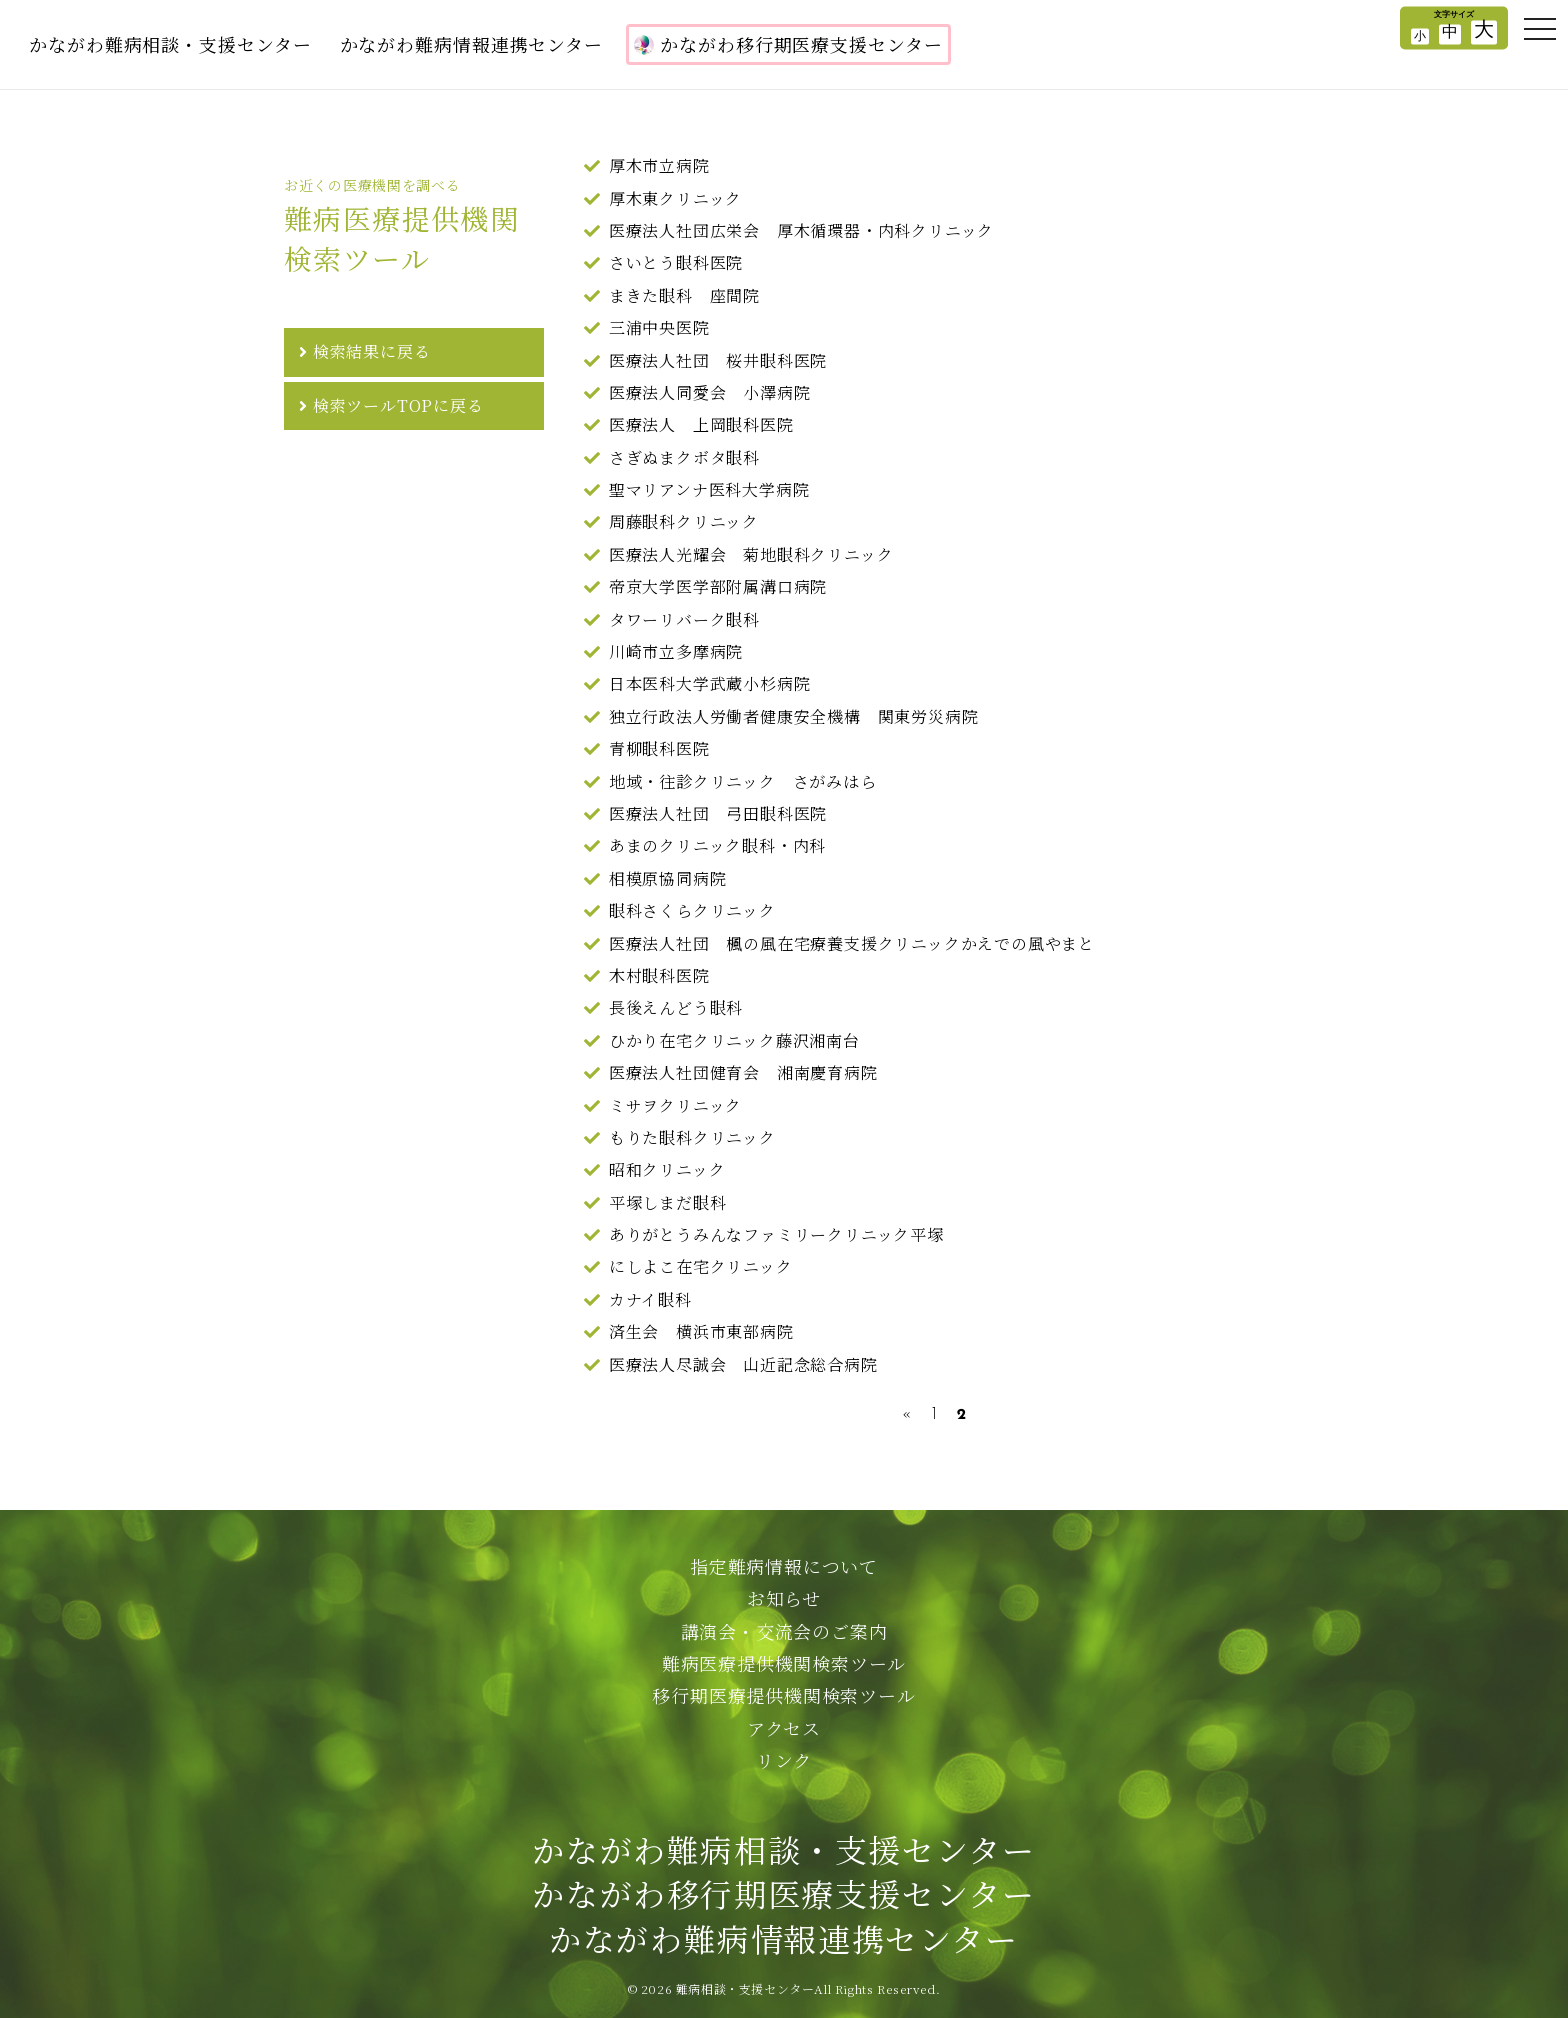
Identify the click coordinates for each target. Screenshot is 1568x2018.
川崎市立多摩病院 (676, 651)
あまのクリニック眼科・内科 (717, 845)
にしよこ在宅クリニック (701, 1266)
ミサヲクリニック (675, 1105)
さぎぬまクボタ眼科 (684, 457)
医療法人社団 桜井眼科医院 (718, 360)
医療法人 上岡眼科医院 (701, 424)
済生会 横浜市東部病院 (701, 1331)
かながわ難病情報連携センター (472, 44)
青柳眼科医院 (659, 748)
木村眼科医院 (659, 975)
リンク (784, 1760)
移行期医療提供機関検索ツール (783, 1695)
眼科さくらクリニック (692, 910)
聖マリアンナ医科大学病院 (709, 489)
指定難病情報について (784, 1566)
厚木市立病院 (659, 165)
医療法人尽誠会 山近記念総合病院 (743, 1364)
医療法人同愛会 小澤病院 (710, 392)
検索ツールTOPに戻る (398, 405)
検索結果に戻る (372, 351)
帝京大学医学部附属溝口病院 (718, 586)
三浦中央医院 (659, 327)
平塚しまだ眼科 (668, 1202)
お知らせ (784, 1598)
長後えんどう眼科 (676, 1007)
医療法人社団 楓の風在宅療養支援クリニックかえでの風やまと (852, 943)
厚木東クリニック (675, 198)
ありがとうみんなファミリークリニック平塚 (776, 1234)
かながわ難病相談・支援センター (170, 44)
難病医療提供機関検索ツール (784, 1663)
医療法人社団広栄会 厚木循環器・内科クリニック (801, 230)
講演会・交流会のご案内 (784, 1631)
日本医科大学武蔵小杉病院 (710, 683)
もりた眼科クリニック (692, 1137)
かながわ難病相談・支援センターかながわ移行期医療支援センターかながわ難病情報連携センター (783, 1894)
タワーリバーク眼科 (684, 619)
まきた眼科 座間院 (684, 295)
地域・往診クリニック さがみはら (743, 781)
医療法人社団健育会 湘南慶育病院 (743, 1072)
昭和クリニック (667, 1169)
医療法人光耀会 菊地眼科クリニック (751, 554)
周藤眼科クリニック (684, 521)
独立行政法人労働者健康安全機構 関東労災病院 (794, 716)
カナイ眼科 (650, 1299)
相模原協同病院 (668, 878)
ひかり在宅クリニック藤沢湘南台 (734, 1040)
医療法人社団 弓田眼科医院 (718, 813)
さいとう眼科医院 (676, 262)
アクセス (784, 1728)
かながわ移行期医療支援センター (788, 44)
